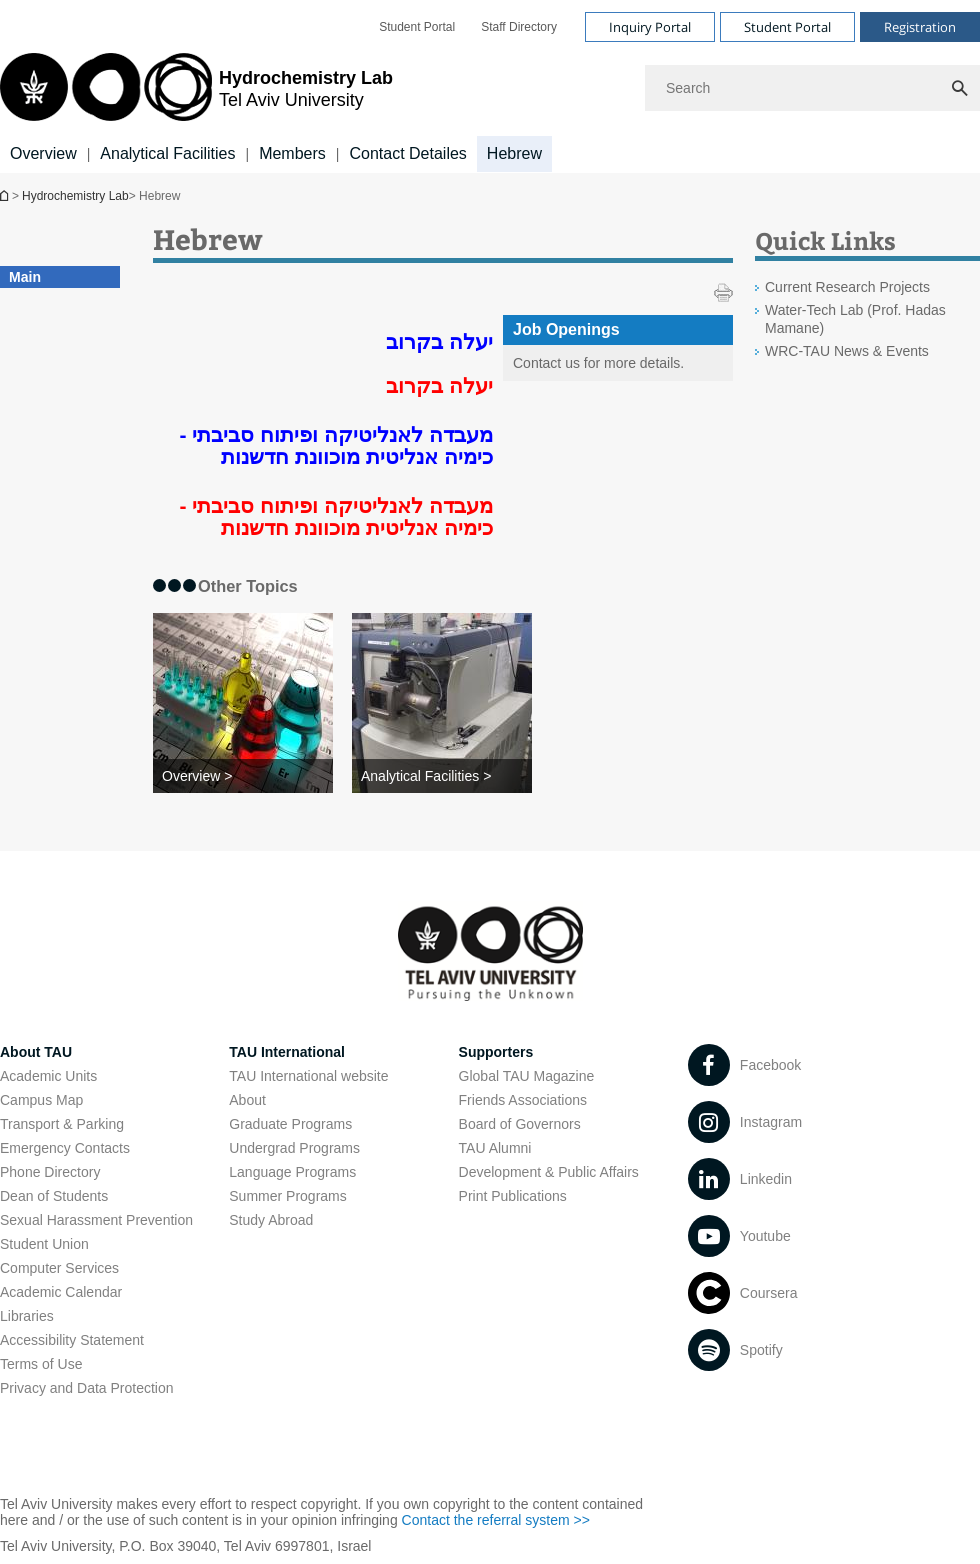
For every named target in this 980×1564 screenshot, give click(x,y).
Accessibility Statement (72, 1340)
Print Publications (513, 1196)
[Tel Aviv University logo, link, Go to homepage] (196, 88)
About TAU (36, 1052)
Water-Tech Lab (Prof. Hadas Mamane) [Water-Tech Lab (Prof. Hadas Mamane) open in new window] (855, 319)
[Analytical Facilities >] (442, 776)
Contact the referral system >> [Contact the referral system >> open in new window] (496, 1520)
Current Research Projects (847, 287)
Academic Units (48, 1076)
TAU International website (308, 1076)
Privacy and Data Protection (87, 1388)
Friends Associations (523, 1100)
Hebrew (514, 153)
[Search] (812, 88)
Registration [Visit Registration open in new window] (920, 27)
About (247, 1100)
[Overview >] (243, 776)
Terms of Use (41, 1364)
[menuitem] (417, 27)
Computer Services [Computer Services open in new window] (59, 1268)
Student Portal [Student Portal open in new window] (417, 27)
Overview (43, 153)
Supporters (496, 1052)
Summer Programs (287, 1196)
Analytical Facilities (167, 153)
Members (292, 153)
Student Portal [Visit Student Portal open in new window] (787, 27)
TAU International (287, 1052)
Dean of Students (54, 1196)
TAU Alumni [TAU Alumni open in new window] (495, 1148)
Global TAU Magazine (527, 1076)
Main (25, 277)
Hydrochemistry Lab (6, 195)
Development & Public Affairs (549, 1172)
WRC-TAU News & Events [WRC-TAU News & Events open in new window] (847, 351)
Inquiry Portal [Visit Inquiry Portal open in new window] (650, 27)
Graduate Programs (290, 1124)
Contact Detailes (407, 153)
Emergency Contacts (65, 1148)
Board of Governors (520, 1124)
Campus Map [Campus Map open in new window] (41, 1100)
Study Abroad (271, 1220)
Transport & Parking (62, 1124)
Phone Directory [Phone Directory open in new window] (50, 1172)
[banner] (490, 86)
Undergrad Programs (294, 1148)
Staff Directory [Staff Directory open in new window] (519, 27)
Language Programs (292, 1172)
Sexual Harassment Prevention (96, 1220)
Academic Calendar (61, 1292)
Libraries (27, 1316)
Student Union (44, 1244)
